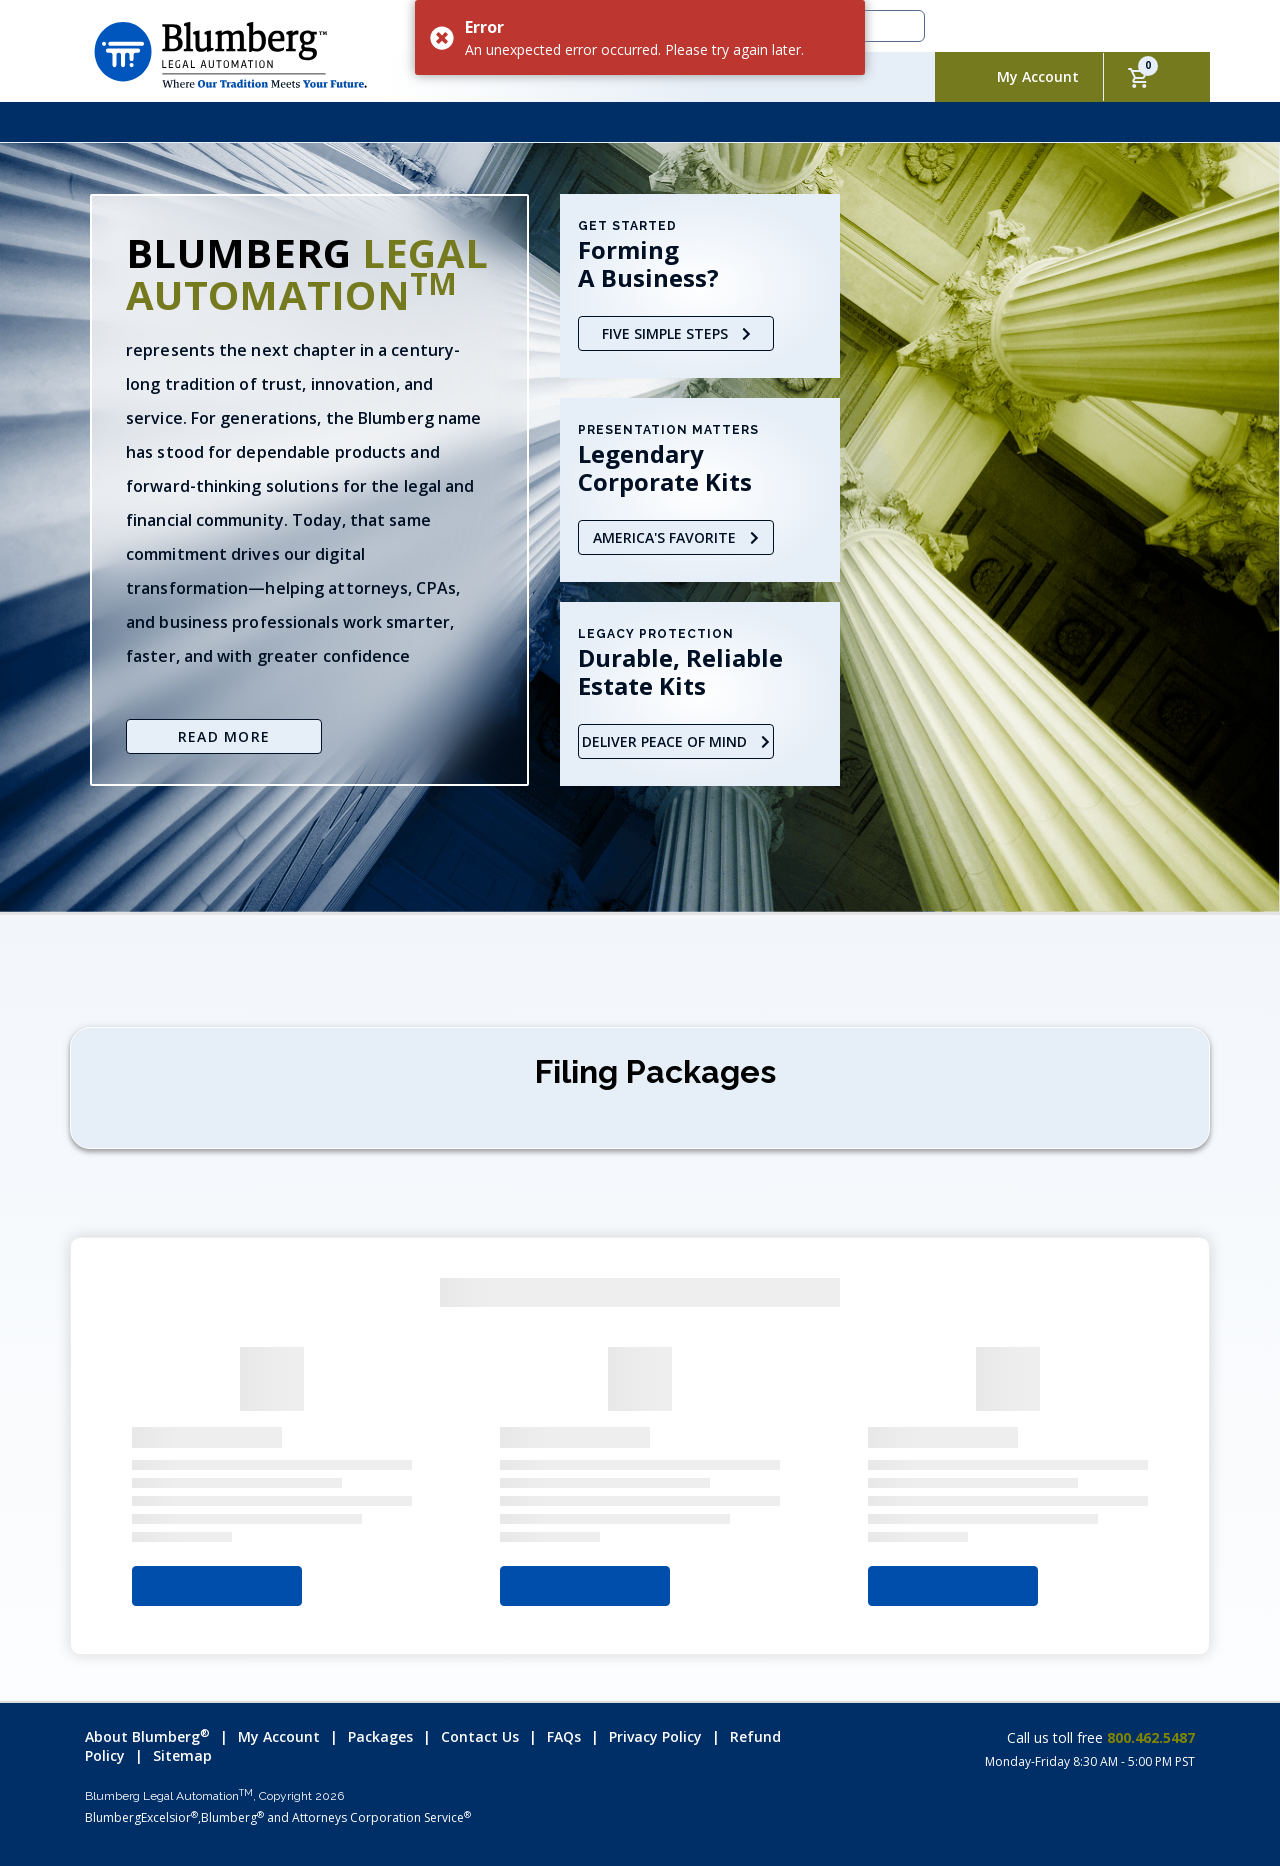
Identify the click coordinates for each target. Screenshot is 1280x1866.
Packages (380, 1736)
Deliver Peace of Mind (676, 741)
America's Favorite (676, 537)
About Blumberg (147, 1736)
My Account (1038, 76)
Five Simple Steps (676, 333)
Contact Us (480, 1736)
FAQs (564, 1736)
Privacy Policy (655, 1736)
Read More (224, 736)
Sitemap (182, 1755)
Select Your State (217, 1586)
